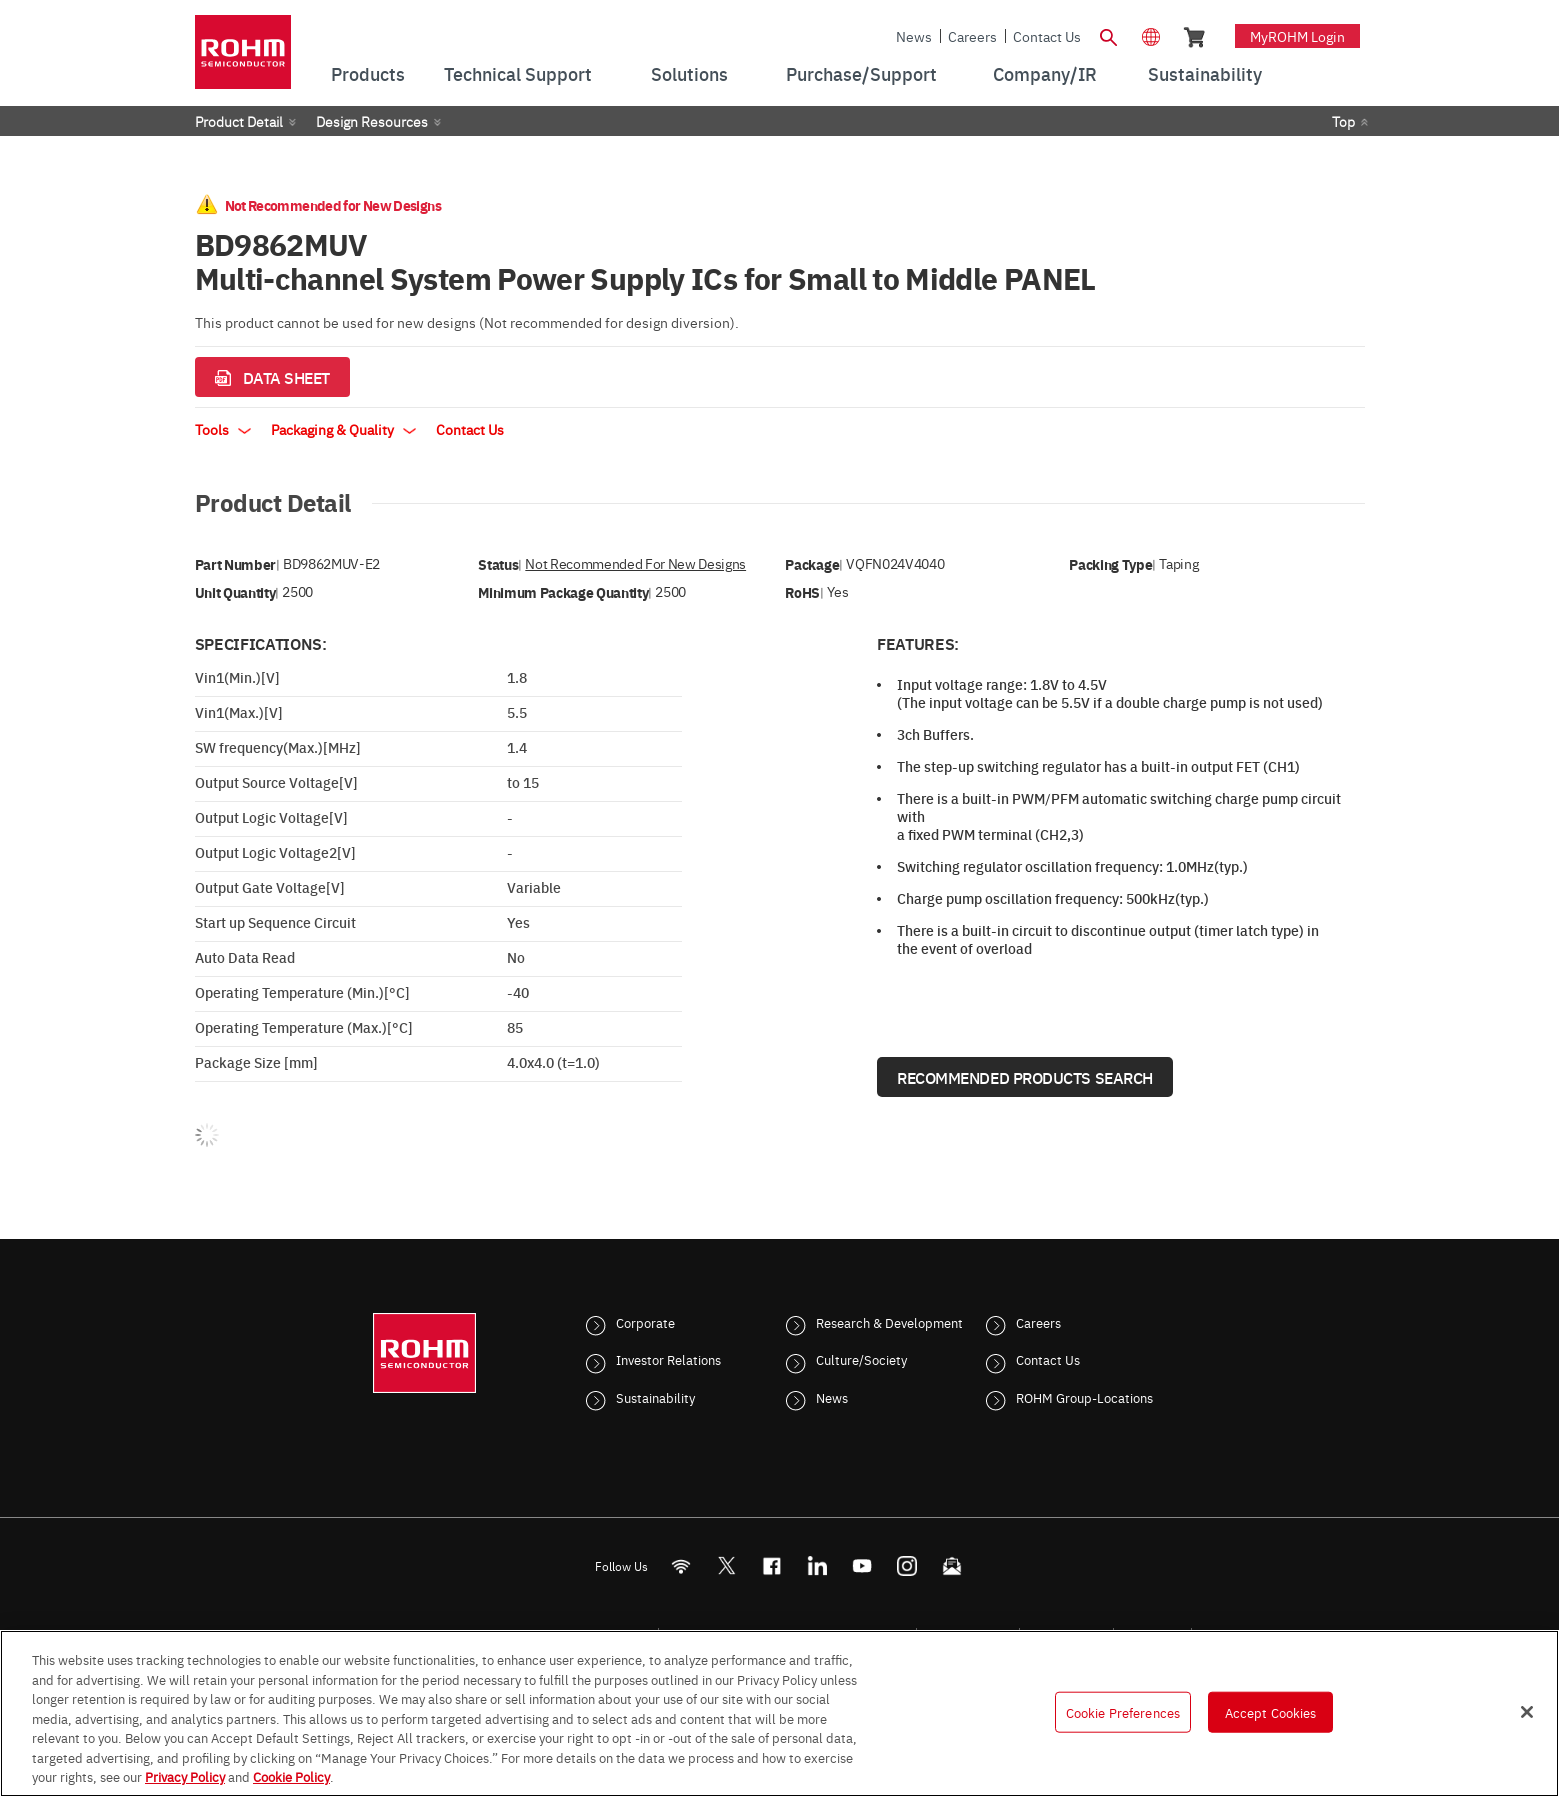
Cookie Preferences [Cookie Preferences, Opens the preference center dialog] (1123, 1711)
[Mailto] (951, 1565)
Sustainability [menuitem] (1205, 73)
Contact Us (1047, 36)
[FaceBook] (771, 1565)
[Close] (1527, 1712)
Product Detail (239, 121)
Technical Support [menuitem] (518, 73)
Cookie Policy (291, 1776)
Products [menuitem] (368, 73)
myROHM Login (1297, 36)
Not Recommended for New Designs (635, 563)
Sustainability (655, 1397)
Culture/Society (861, 1359)
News (914, 36)
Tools (223, 429)
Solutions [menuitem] (689, 73)
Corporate (645, 1322)
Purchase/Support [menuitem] (861, 73)
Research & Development (889, 1322)
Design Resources (372, 121)
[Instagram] (906, 1565)
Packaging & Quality (343, 429)
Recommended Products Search (1025, 1077)
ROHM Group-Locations (1084, 1397)
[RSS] (680, 1565)
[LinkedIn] (816, 1565)
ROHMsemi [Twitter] (726, 1565)
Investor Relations (668, 1359)
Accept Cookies (1271, 1711)
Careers (972, 36)
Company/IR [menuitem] (1045, 73)
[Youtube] (861, 1565)
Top (1343, 121)
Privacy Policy (185, 1776)
